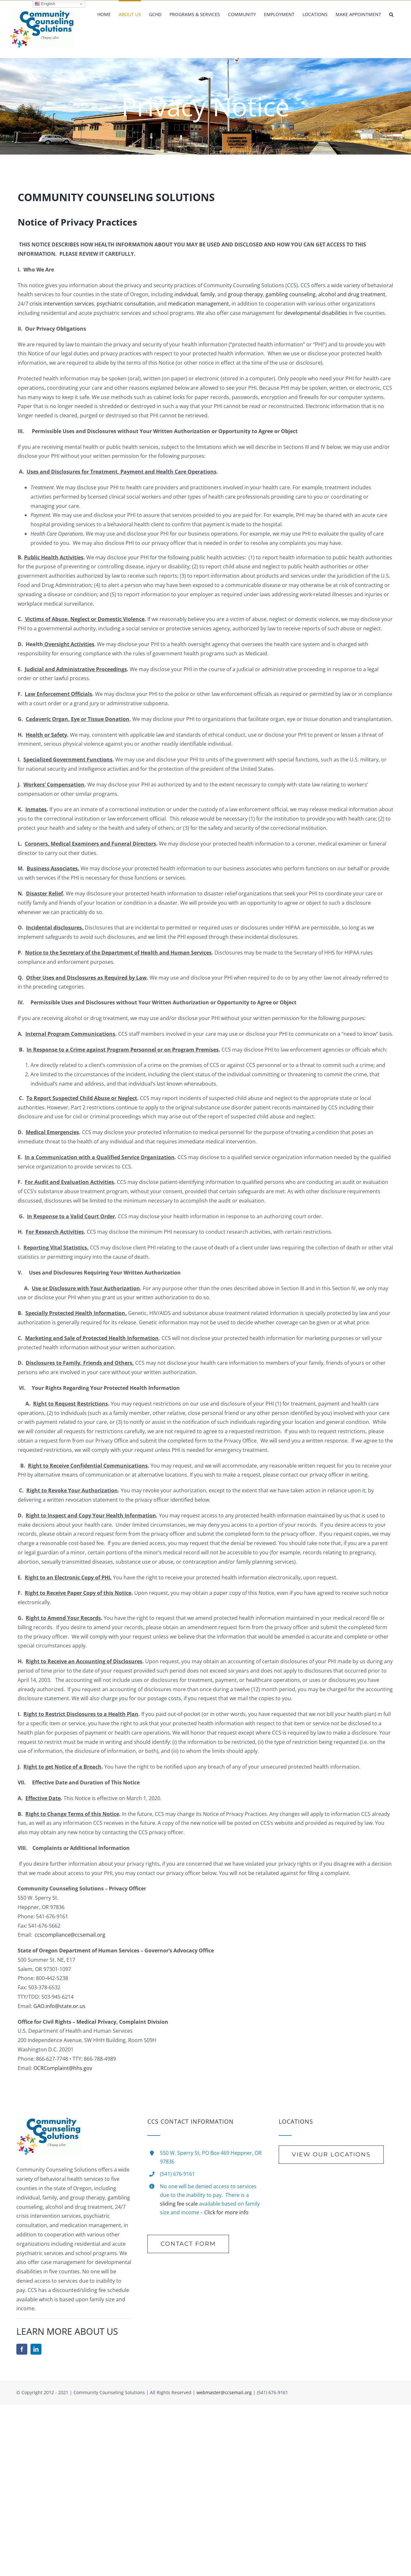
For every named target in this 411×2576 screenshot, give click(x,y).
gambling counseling (291, 294)
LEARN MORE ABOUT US (67, 2331)
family (207, 294)
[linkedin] (36, 2349)
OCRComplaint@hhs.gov (62, 2068)
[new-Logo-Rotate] (48, 2120)
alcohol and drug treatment (351, 294)
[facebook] (21, 2349)
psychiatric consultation (126, 303)
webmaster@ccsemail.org (224, 2392)
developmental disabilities (315, 312)
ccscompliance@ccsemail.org (70, 1934)
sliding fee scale (179, 2203)
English (45, 3)
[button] (391, 13)
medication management (198, 303)
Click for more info (226, 2212)
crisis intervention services (62, 303)
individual (186, 294)
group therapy (245, 294)
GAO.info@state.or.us (59, 2006)
